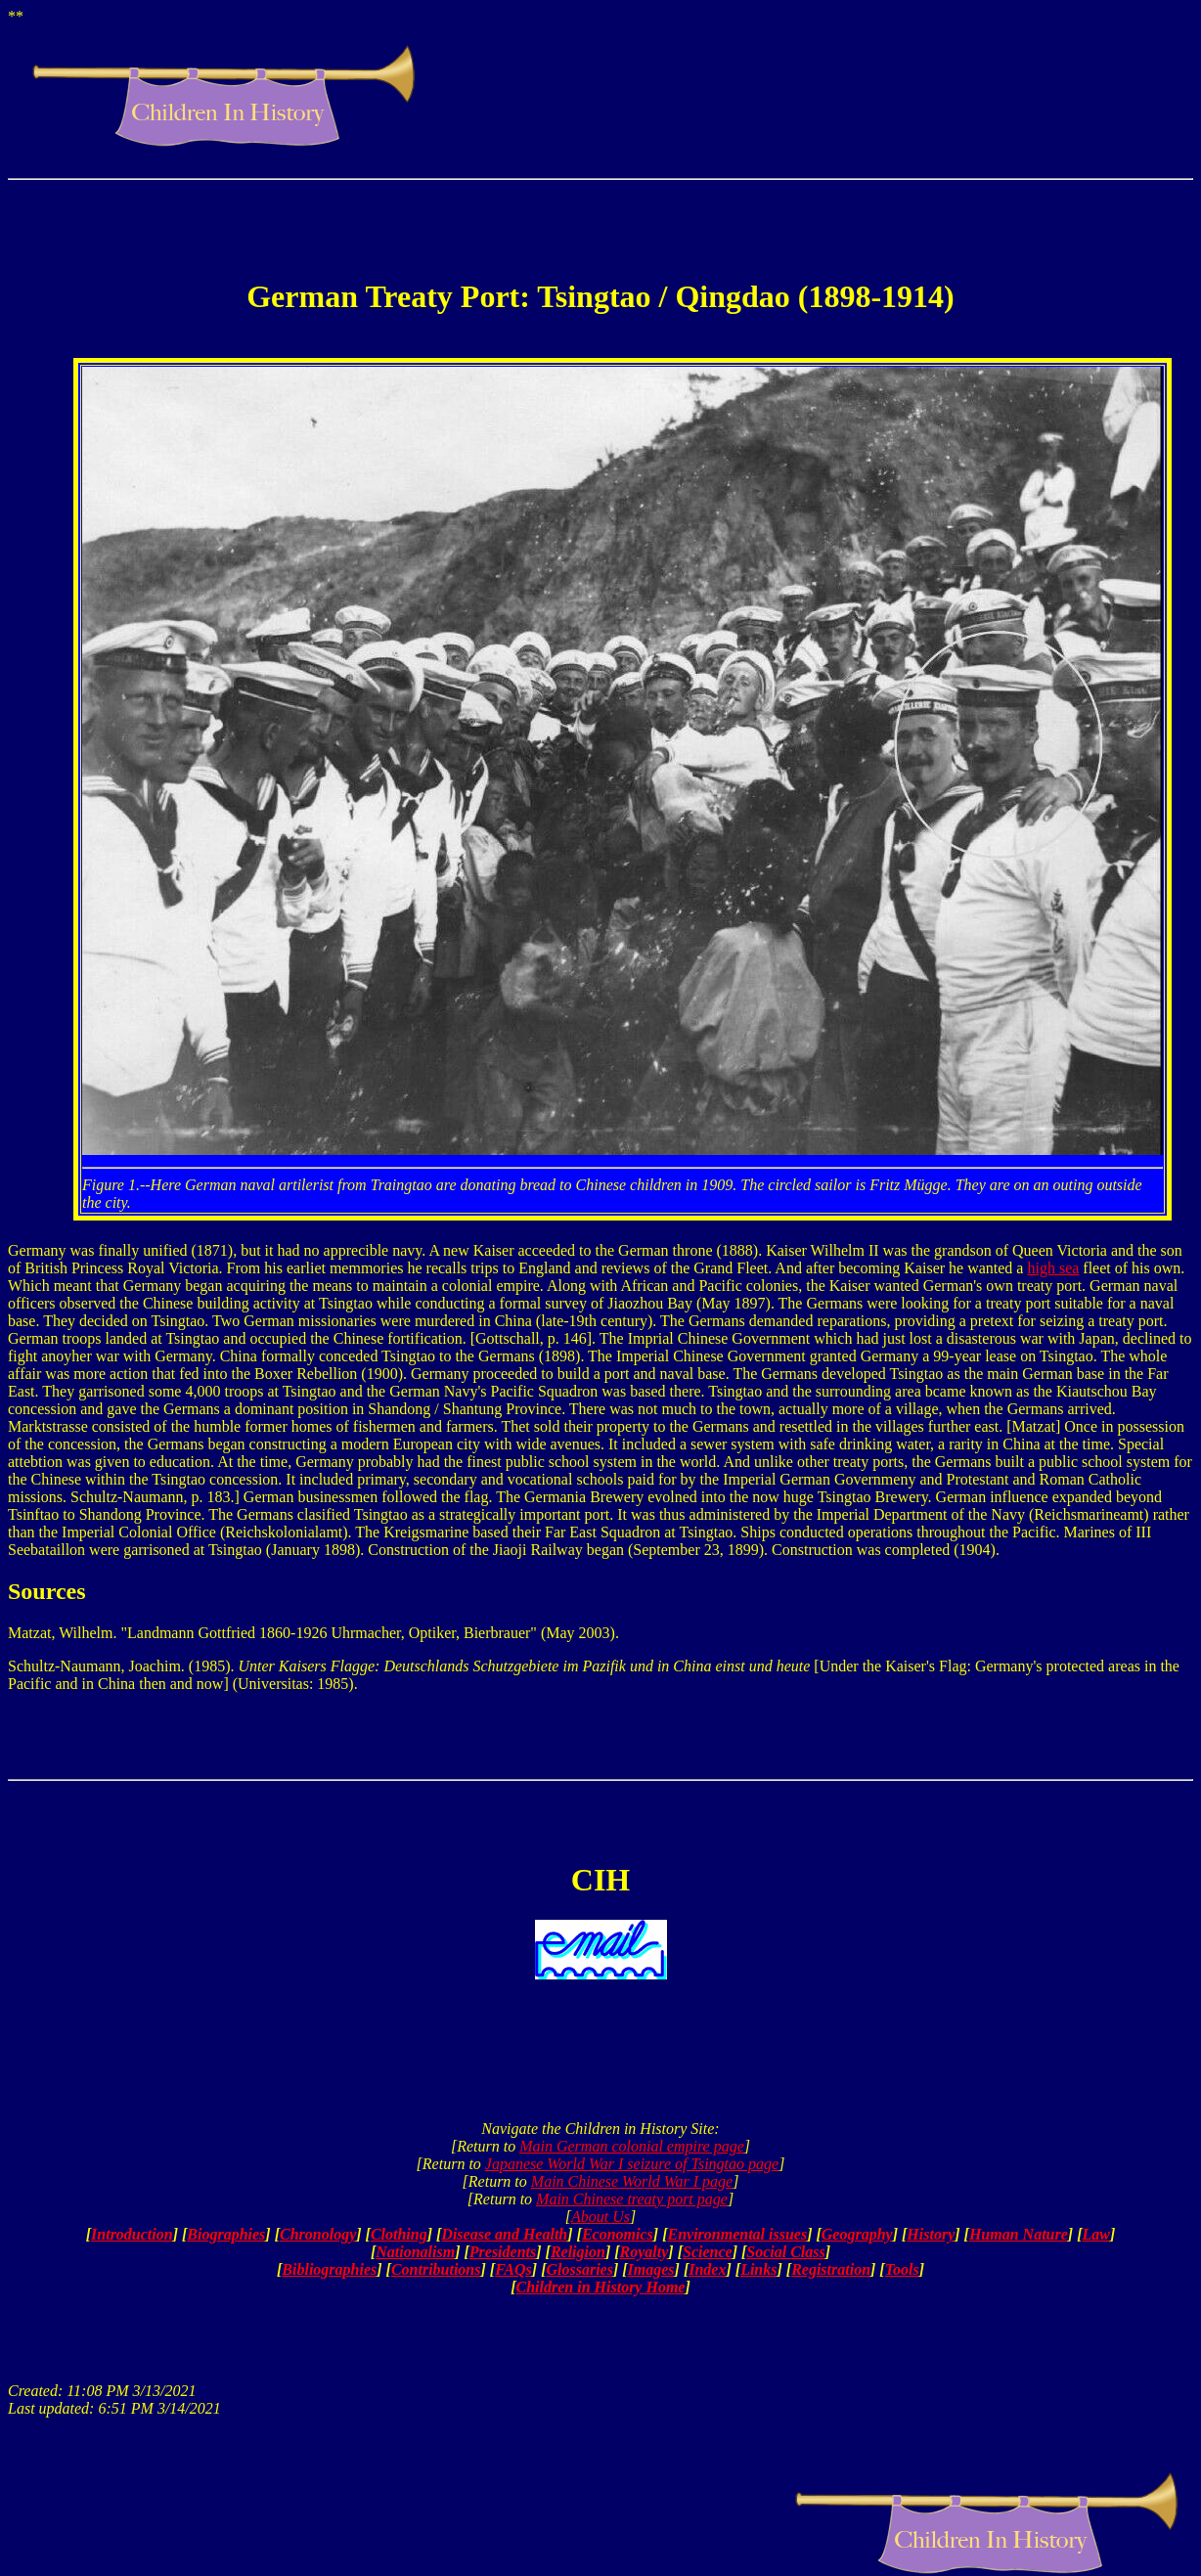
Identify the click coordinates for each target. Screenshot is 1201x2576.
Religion (578, 2251)
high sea (1053, 1268)
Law (1095, 2234)
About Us (600, 2216)
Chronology (318, 2234)
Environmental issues (737, 2234)
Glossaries (579, 2269)
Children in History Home (601, 2287)
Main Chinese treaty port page (632, 2199)
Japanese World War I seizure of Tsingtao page (631, 2163)
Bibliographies (329, 2269)
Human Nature (1018, 2234)
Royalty (644, 2251)
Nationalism (415, 2251)
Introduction (132, 2234)
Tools (902, 2269)
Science (708, 2251)
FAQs (513, 2269)
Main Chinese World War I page (632, 2181)
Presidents (502, 2251)
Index (707, 2269)
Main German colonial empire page (631, 2146)
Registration (830, 2269)
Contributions (436, 2269)
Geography (857, 2234)
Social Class (785, 2251)
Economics (617, 2234)
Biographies (226, 2234)
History (931, 2234)
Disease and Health (504, 2234)
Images (651, 2269)
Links (758, 2269)
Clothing (399, 2234)
